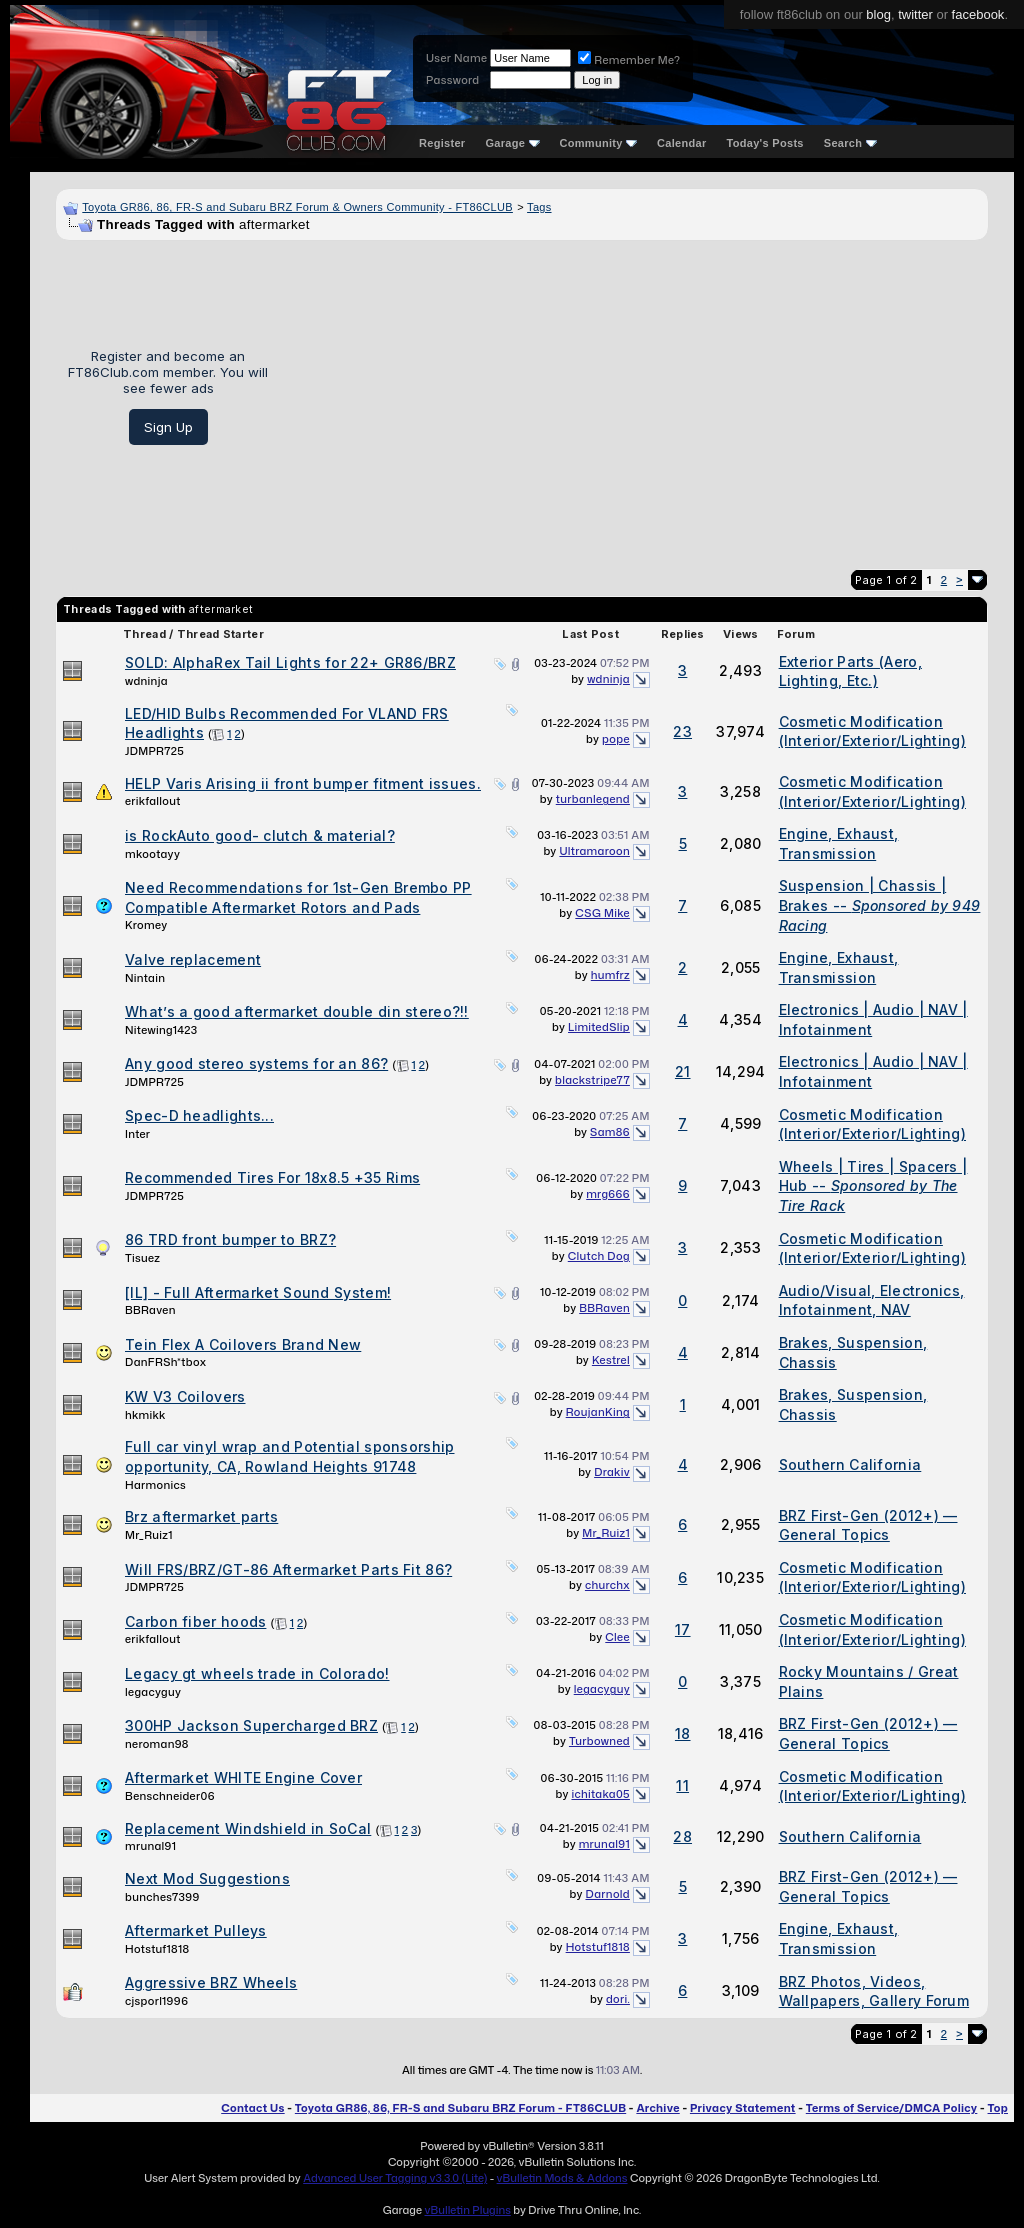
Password (452, 80)
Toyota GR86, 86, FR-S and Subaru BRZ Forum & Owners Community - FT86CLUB (297, 207)
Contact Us (252, 2108)
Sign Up (168, 427)
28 (682, 1836)
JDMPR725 (154, 751)
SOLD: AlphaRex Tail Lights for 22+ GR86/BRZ (290, 662)
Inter (137, 1134)
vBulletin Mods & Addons (562, 2178)
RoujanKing (598, 1412)
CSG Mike (602, 913)
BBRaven (150, 1310)
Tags (539, 207)
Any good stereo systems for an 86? (256, 1063)
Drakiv (612, 1472)
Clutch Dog (599, 1256)
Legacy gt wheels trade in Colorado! (257, 1673)
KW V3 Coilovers (185, 1396)
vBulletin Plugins (467, 2210)
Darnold (607, 1894)
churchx (607, 1585)
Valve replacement (193, 959)
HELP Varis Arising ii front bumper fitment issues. (303, 783)
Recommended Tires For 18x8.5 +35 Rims (272, 1177)
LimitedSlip (599, 1027)
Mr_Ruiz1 (149, 1535)
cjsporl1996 (156, 2001)
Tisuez (142, 1258)
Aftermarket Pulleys (196, 1930)
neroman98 (157, 1744)
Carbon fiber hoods (195, 1621)
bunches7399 (162, 1897)
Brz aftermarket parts (201, 1516)
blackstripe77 (592, 1080)
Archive (657, 2108)
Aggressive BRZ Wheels (211, 1982)
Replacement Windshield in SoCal (248, 1828)
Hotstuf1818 (157, 1949)
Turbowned (599, 1741)
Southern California (850, 1464)
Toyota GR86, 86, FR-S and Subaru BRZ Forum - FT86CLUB (460, 2108)
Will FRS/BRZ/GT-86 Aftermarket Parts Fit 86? (288, 1569)
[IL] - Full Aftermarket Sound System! (258, 1292)
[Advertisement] (635, 397)
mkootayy (152, 854)
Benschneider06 (170, 1796)
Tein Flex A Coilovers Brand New (243, 1344)
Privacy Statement (743, 2108)
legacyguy (153, 1692)
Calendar (681, 143)
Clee (617, 1637)
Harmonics (155, 1485)
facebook (978, 14)
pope (616, 739)
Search (850, 143)
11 (682, 1785)
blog (878, 14)
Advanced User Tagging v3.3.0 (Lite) (395, 2178)
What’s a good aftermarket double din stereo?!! (297, 1011)
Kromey (146, 925)
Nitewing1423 (161, 1030)
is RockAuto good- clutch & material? (260, 835)
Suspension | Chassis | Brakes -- (880, 905)
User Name (456, 58)
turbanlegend (593, 799)
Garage (512, 143)
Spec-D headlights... (199, 1115)
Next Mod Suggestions (207, 1878)
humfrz (610, 975)
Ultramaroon (594, 851)
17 (683, 1629)
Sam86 (610, 1132)
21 (683, 1071)
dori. (618, 1999)
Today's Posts (765, 143)
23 (682, 731)
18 (683, 1733)
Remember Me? (629, 60)
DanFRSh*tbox (165, 1362)
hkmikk (145, 1415)
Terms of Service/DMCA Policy (892, 2108)
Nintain (145, 978)
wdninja (146, 681)
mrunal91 (150, 1846)
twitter (915, 14)
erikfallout (153, 801)
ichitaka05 (600, 1794)
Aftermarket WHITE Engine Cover (243, 1777)
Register (442, 143)
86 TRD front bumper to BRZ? (230, 1239)
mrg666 (608, 1194)
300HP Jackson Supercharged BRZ (251, 1725)
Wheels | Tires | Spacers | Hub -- (873, 1186)
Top (998, 2108)
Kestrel (611, 1360)
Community (599, 143)
